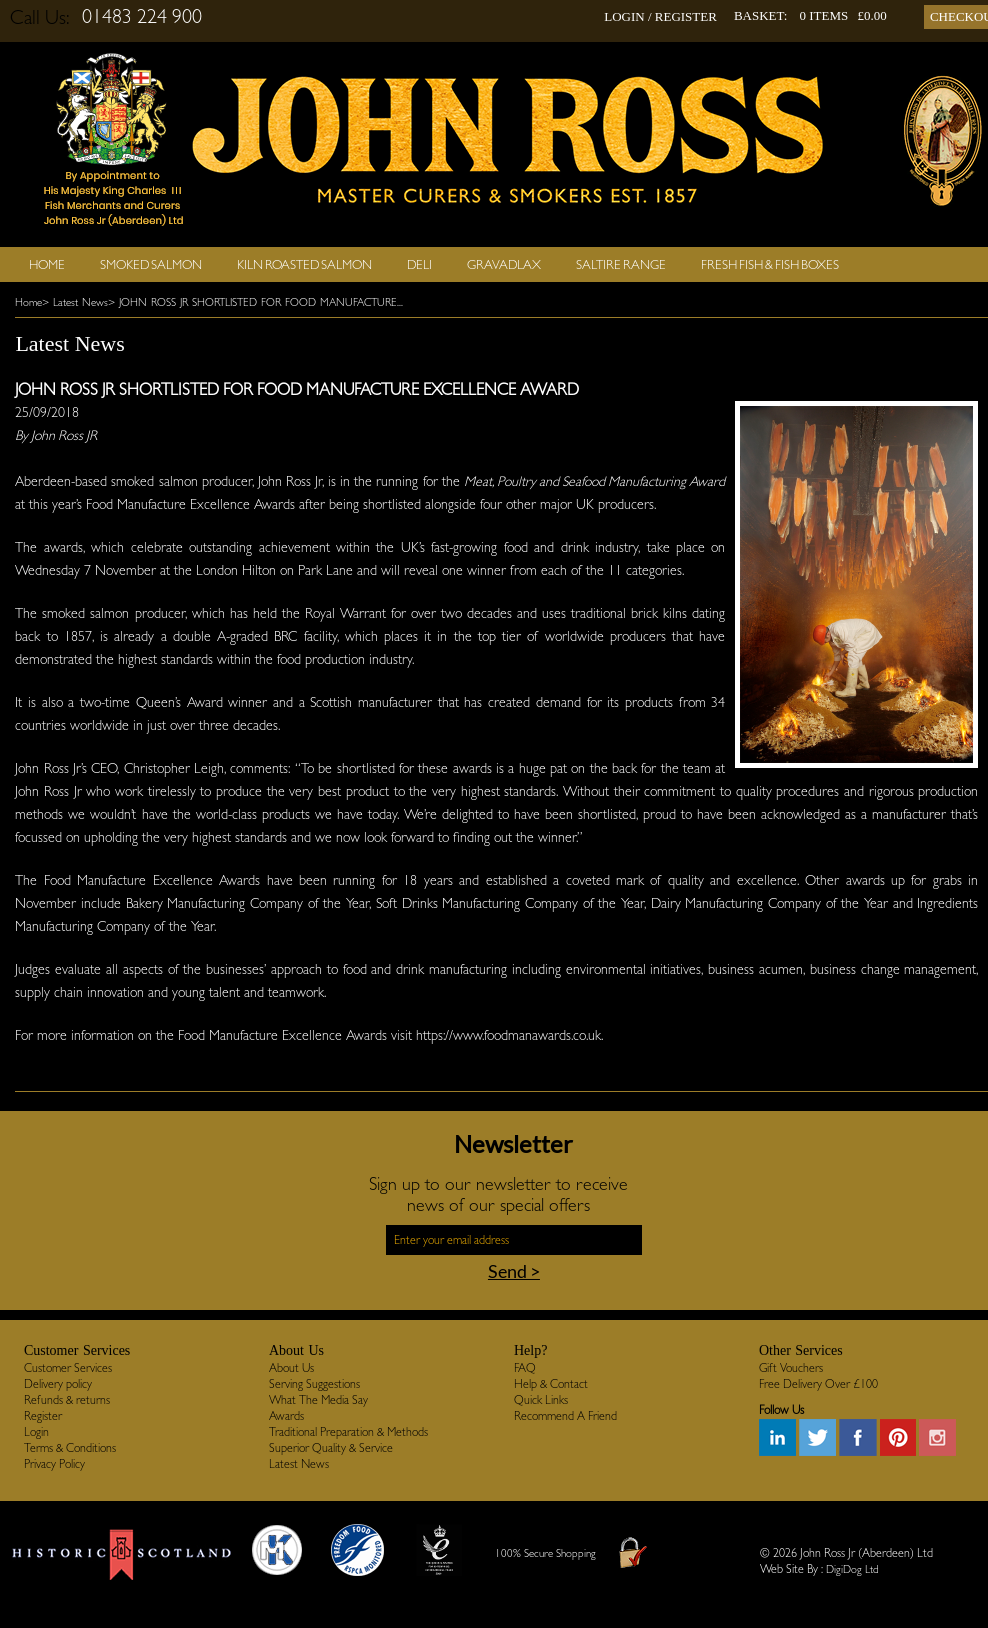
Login (36, 1432)
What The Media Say (318, 1400)
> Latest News (75, 302)
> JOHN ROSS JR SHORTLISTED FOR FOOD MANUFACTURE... (255, 302)
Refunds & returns (67, 1400)
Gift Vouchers (791, 1368)
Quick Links (541, 1400)
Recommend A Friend (565, 1416)
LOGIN (624, 16)
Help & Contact (551, 1384)
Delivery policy (58, 1384)
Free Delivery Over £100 (818, 1384)
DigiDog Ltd (852, 1569)
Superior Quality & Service (331, 1448)
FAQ (525, 1368)
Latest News (299, 1464)
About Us (291, 1368)
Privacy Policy (54, 1464)
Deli (419, 264)
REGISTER (686, 16)
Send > (514, 1271)
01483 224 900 (142, 16)
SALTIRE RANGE (621, 264)
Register (43, 1416)
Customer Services (68, 1368)
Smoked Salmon (151, 264)
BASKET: (761, 15)
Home (47, 264)
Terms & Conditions (70, 1448)
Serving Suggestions (314, 1384)
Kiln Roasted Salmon (304, 264)
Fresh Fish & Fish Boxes (770, 264)
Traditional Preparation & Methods (348, 1432)
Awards (286, 1416)
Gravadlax (504, 264)
